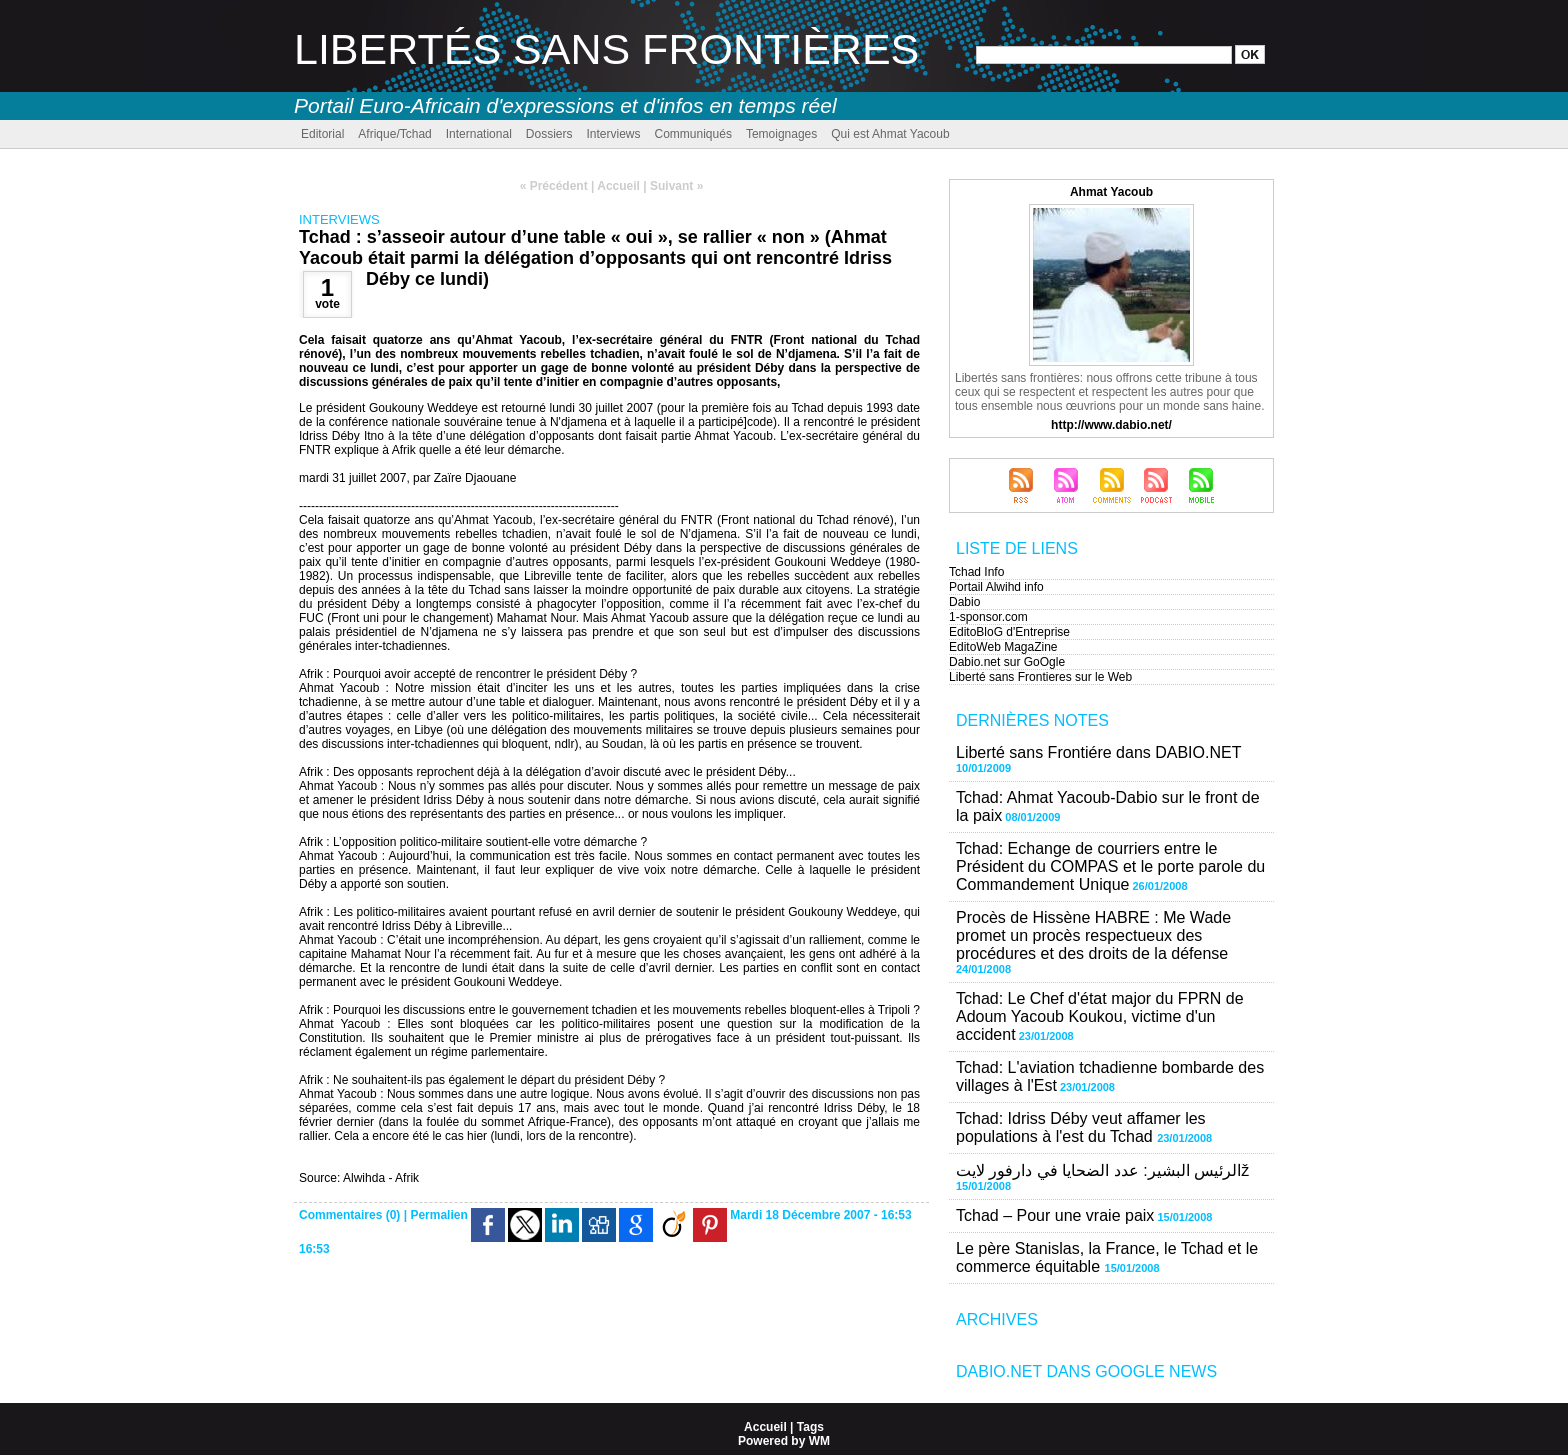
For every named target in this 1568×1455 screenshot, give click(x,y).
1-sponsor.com (988, 617)
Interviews (613, 134)
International (479, 134)
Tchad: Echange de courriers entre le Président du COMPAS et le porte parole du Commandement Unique (1110, 866)
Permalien (438, 1215)
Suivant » (676, 186)
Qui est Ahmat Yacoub (890, 134)
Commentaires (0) (351, 1215)
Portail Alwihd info (996, 587)
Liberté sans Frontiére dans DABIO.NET (1098, 752)
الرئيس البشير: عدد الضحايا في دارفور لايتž (1102, 1170)
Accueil (618, 186)
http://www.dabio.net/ (1111, 425)
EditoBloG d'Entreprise (1009, 632)
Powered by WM (784, 1441)
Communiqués (693, 134)
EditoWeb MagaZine (1003, 647)
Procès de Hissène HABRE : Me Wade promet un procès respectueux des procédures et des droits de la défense (1093, 935)
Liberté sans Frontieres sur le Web (1040, 677)
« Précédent (554, 186)
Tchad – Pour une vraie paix (1055, 1215)
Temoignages (781, 134)
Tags (810, 1427)
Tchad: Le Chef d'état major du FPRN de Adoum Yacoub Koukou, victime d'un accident (1100, 1016)
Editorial (322, 134)
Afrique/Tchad (394, 134)
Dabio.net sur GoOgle (1007, 662)
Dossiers (549, 134)
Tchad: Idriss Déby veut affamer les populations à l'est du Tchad (1081, 1127)
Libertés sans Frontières (606, 49)
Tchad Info (976, 572)
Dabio (964, 602)
